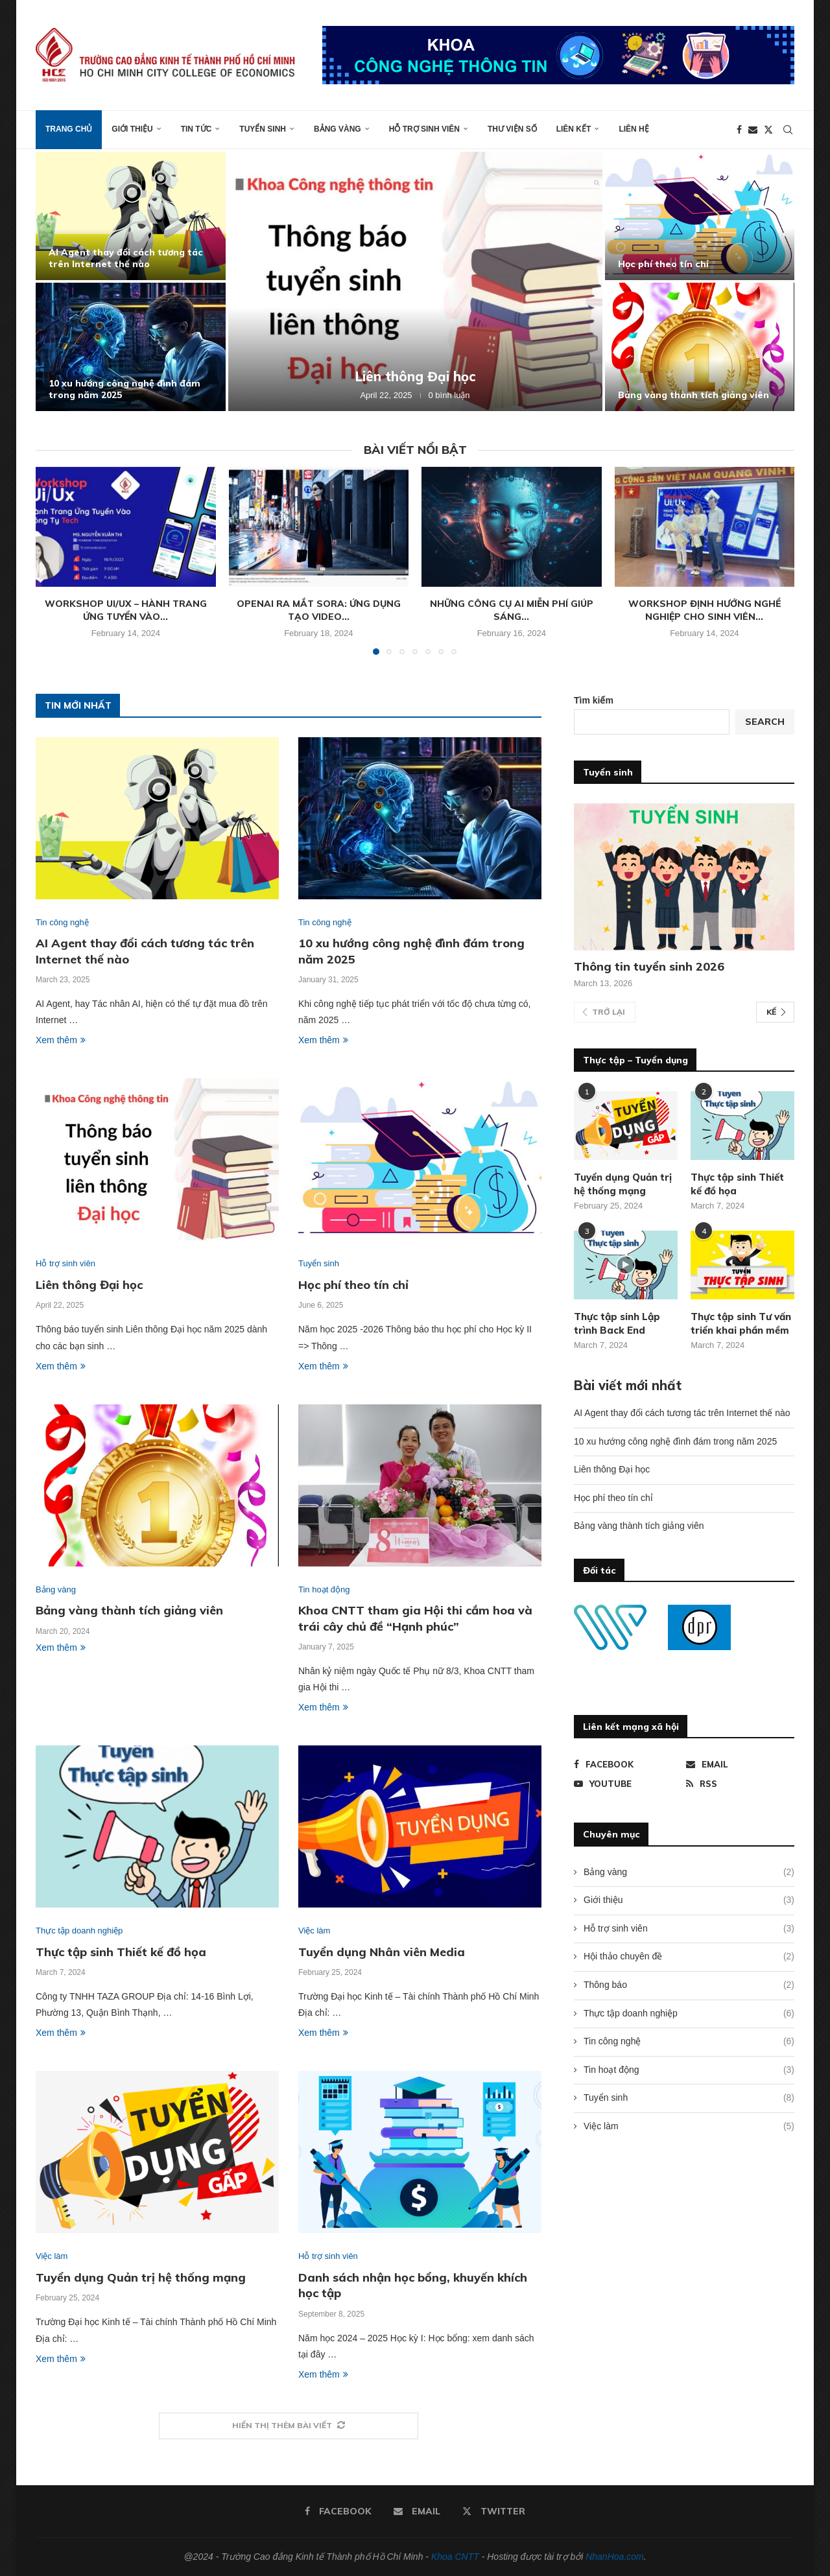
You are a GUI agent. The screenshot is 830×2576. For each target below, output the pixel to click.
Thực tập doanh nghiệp (689, 2013)
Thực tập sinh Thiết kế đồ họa (121, 1951)
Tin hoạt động (689, 2070)
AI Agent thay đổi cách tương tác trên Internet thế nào (126, 258)
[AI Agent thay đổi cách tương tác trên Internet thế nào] (131, 216)
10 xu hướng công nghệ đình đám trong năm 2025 (675, 1441)
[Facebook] (739, 129)
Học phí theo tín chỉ (663, 264)
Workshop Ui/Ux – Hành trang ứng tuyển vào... (126, 610)
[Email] (752, 129)
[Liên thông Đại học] (415, 281)
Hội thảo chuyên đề (689, 1956)
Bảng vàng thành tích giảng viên (693, 395)
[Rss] (740, 1783)
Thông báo (689, 1985)
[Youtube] (628, 1783)
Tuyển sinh (262, 129)
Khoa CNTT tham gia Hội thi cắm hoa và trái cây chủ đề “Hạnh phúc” (415, 1618)
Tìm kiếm (593, 700)
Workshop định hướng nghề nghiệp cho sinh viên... (704, 610)
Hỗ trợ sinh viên (424, 129)
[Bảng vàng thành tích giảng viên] (700, 347)
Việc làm (689, 2126)
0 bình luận (449, 395)
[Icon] (625, 1265)
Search (765, 721)
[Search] (787, 129)
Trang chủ (68, 129)
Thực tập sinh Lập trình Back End (617, 1323)
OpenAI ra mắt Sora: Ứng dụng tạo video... (319, 610)
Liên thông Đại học (415, 376)
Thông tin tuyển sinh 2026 (649, 966)
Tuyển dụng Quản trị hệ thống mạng (141, 2277)
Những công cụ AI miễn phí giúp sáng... (511, 610)
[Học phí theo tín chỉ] (700, 216)
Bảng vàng (337, 129)
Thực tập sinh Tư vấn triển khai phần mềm (741, 1323)
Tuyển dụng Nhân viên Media (381, 1951)
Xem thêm (61, 1040)
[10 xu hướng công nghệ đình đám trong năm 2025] (131, 347)
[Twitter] (768, 129)
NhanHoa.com (615, 2556)
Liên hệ (633, 129)
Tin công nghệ (689, 2041)
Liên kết (573, 129)
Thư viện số (512, 129)
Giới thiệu (132, 129)
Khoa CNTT (455, 2556)
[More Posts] (288, 2426)
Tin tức (196, 129)
